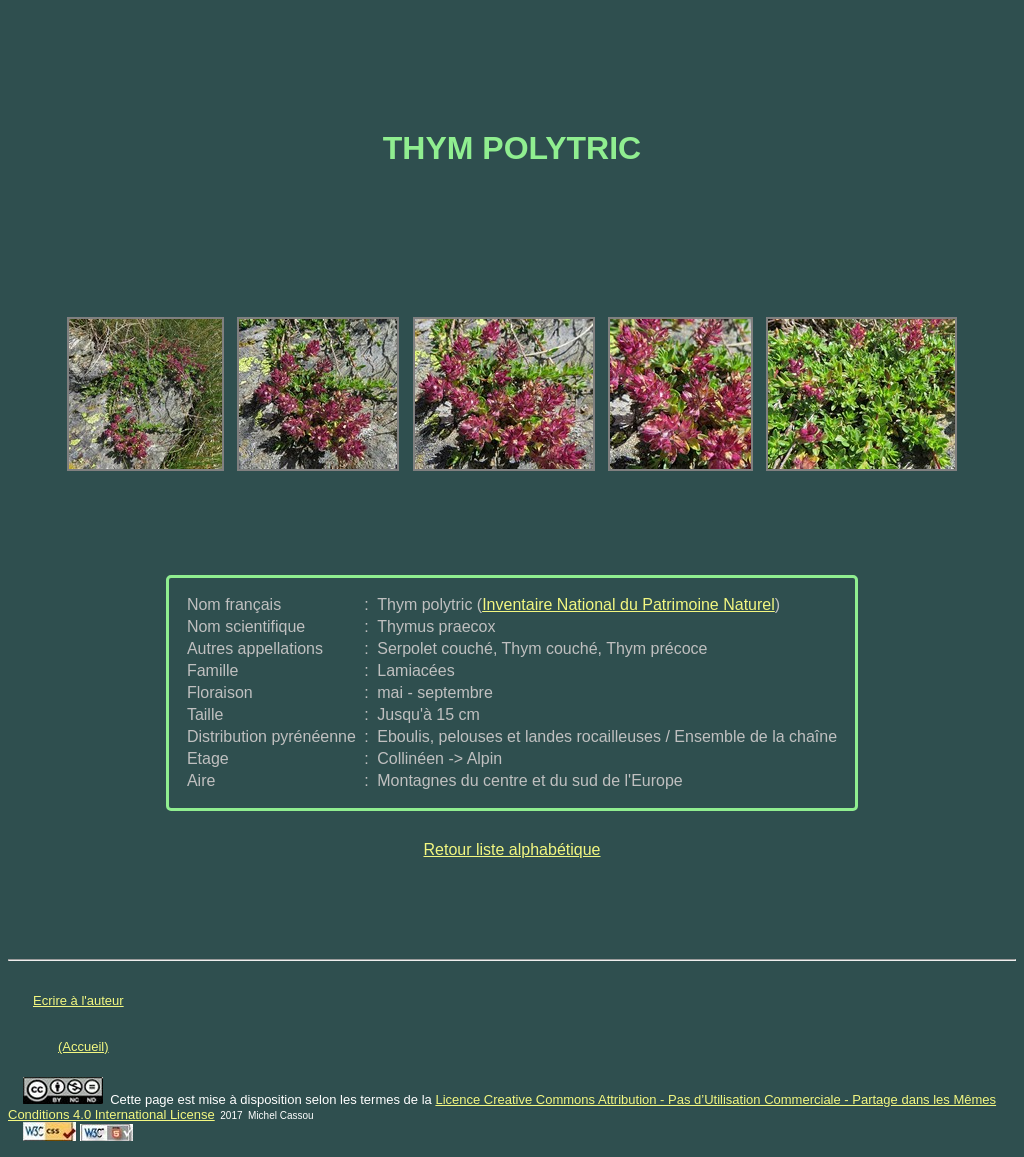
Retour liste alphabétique (511, 849)
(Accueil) (83, 1046)
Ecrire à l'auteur (78, 1000)
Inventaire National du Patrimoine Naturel (628, 604)
